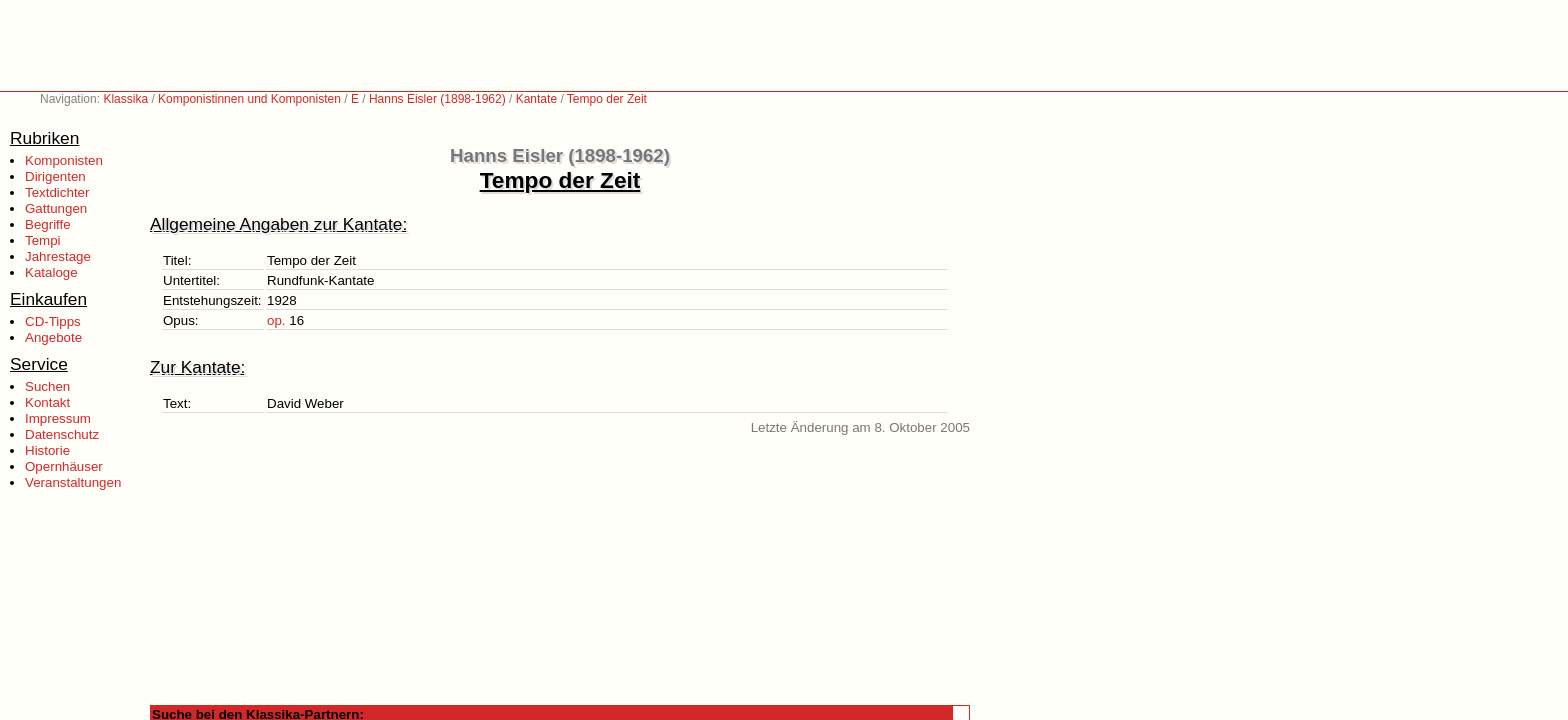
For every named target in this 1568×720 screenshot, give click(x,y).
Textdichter (57, 192)
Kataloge (51, 272)
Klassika (125, 99)
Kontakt (47, 402)
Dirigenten (55, 176)
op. (276, 320)
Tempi (43, 240)
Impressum (58, 418)
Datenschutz (62, 434)
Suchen (47, 386)
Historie (47, 450)
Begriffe (48, 224)
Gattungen (56, 208)
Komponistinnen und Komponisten (249, 99)
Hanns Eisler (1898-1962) (437, 99)
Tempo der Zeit (607, 99)
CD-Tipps (53, 321)
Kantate (536, 99)
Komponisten (64, 160)
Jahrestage (58, 256)
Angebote (53, 337)
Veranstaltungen (73, 482)
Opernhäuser (64, 466)
